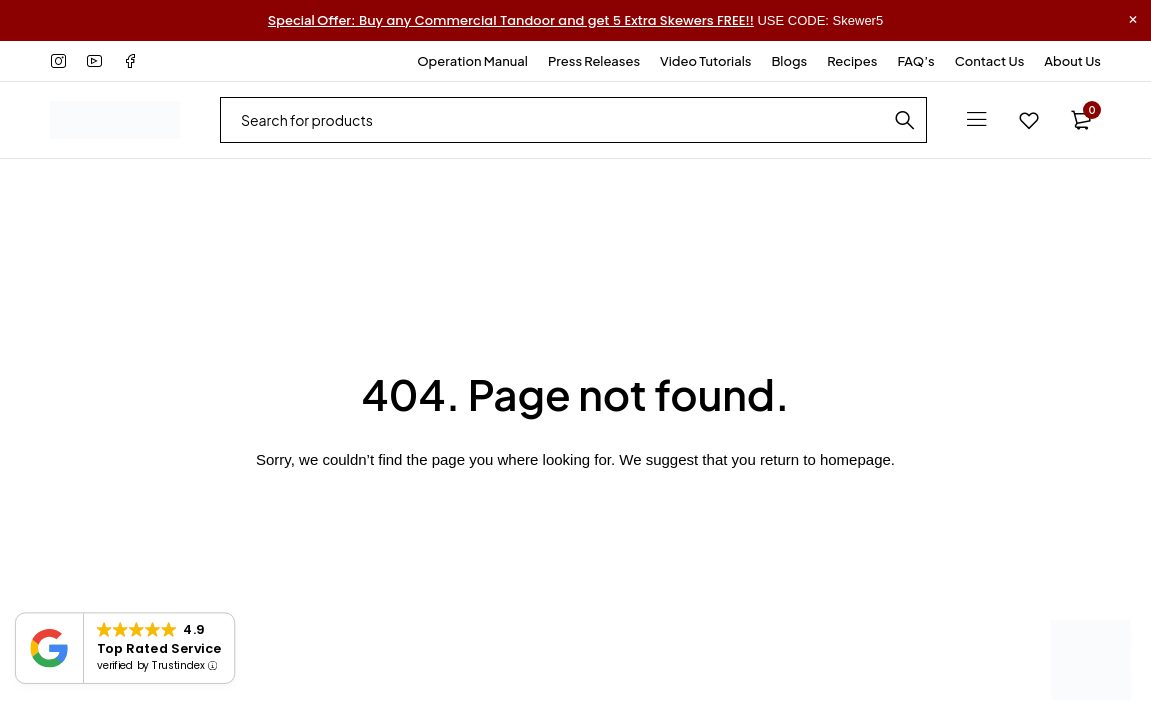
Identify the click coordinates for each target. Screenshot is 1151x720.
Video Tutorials (705, 61)
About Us (1072, 61)
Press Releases (594, 61)
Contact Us (990, 61)
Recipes (852, 61)
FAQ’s (915, 61)
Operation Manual (472, 61)
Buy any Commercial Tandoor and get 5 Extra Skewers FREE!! (511, 20)
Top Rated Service (159, 648)
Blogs (789, 61)
